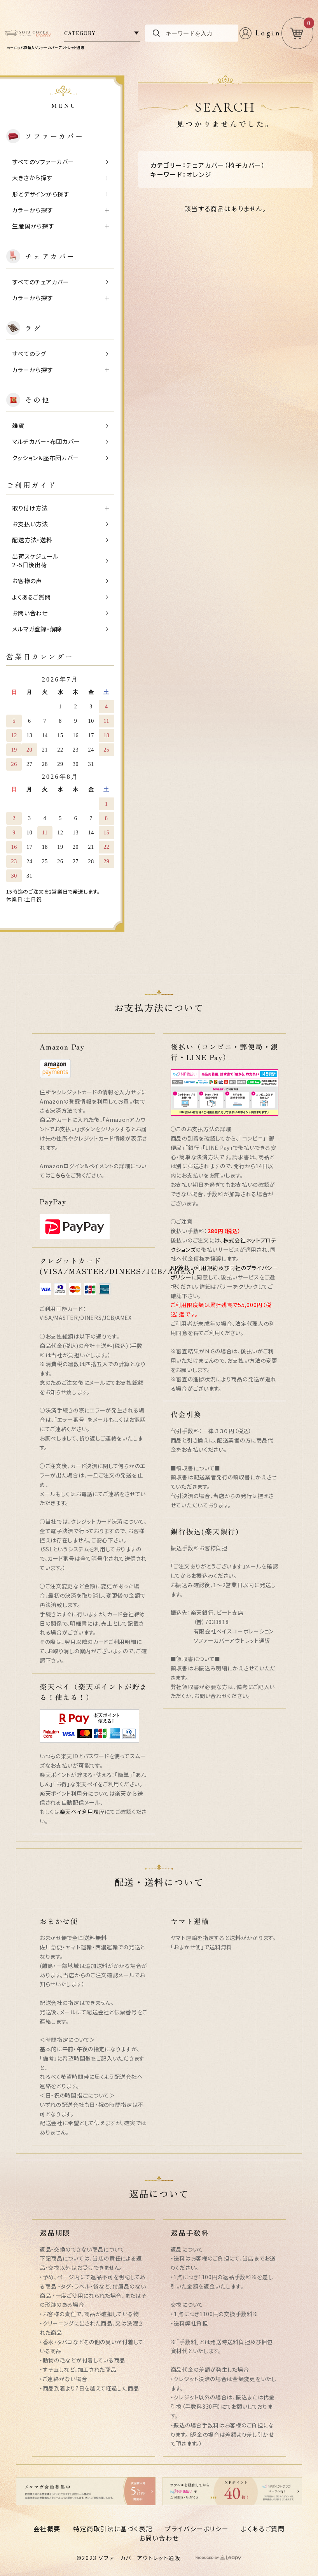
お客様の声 (27, 581)
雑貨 (18, 425)
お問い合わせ (30, 613)
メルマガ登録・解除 (37, 629)
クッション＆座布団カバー (45, 458)
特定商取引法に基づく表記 (112, 2528)
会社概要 (47, 2528)
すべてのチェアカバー (40, 282)
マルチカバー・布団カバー (46, 441)
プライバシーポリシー (197, 2528)
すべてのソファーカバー (43, 162)
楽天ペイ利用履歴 (82, 1811)
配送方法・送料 (32, 540)
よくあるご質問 (31, 597)
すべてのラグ (29, 353)
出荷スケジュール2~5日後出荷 (35, 560)
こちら (58, 1175)
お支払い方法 (30, 524)
